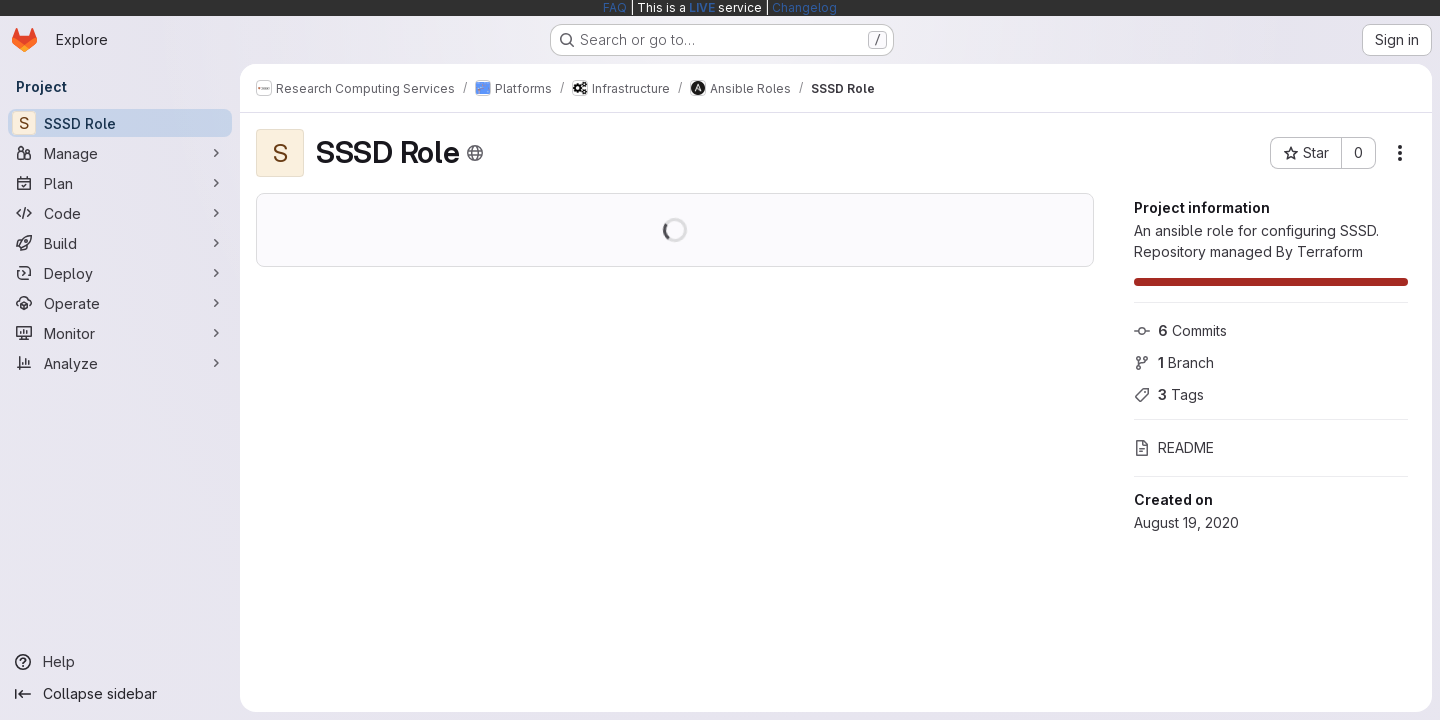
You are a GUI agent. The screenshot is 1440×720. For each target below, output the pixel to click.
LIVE (702, 7)
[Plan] (120, 183)
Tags (1169, 394)
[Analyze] (120, 363)
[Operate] (120, 303)
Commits (1180, 330)
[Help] (120, 662)
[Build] (120, 243)
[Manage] (120, 153)
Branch (1174, 362)
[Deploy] (120, 273)
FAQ (615, 7)
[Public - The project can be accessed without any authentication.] (475, 153)
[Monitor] (120, 333)
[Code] (120, 213)
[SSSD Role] (120, 123)
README (1174, 447)
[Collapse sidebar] (120, 694)
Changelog (804, 7)
